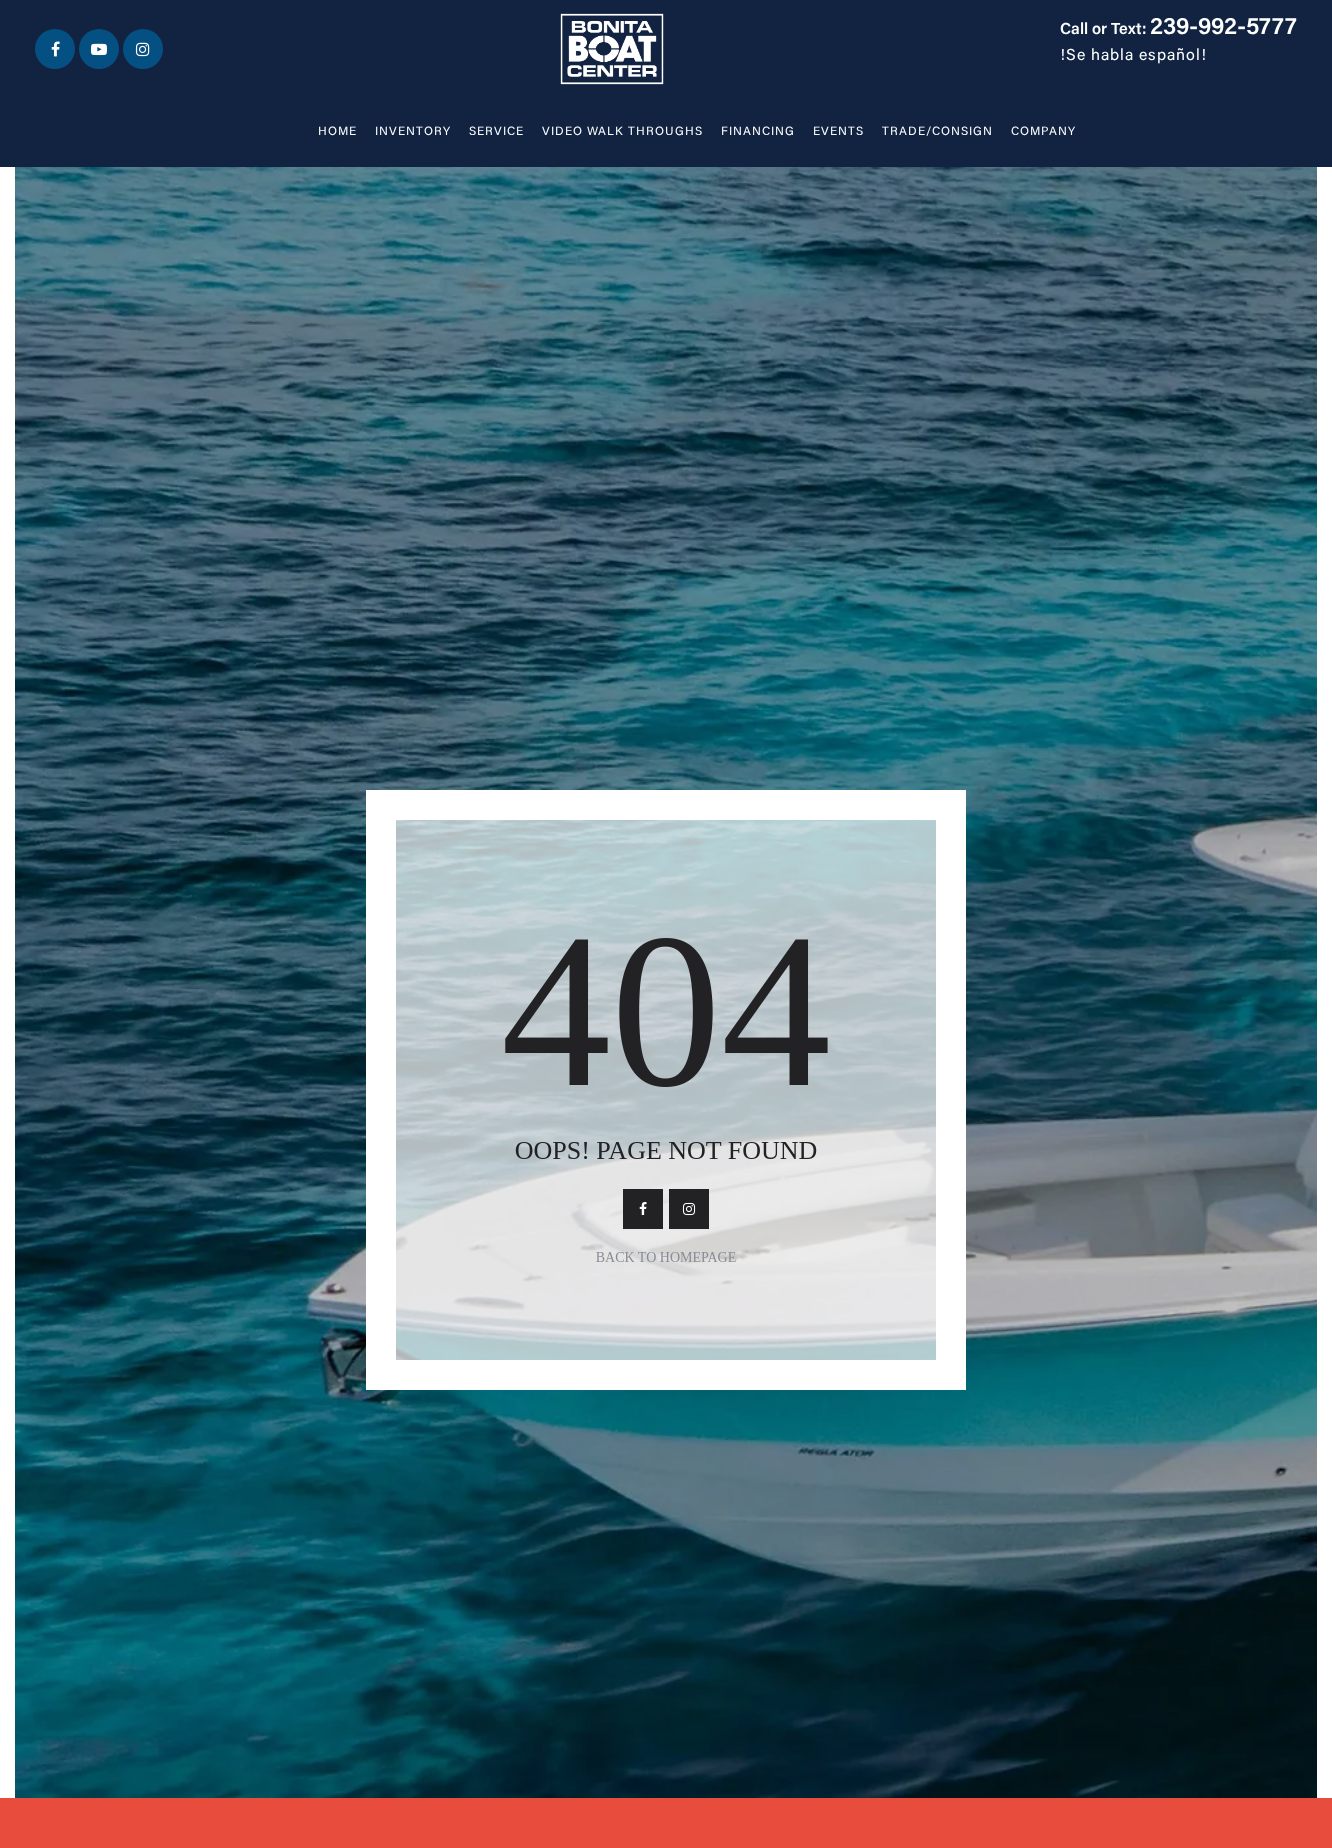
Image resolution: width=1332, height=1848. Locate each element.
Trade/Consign (937, 132)
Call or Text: (1178, 30)
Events (838, 132)
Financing (758, 132)
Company (1043, 132)
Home (337, 132)
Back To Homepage (666, 1257)
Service (496, 132)
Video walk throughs (622, 132)
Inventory (413, 132)
